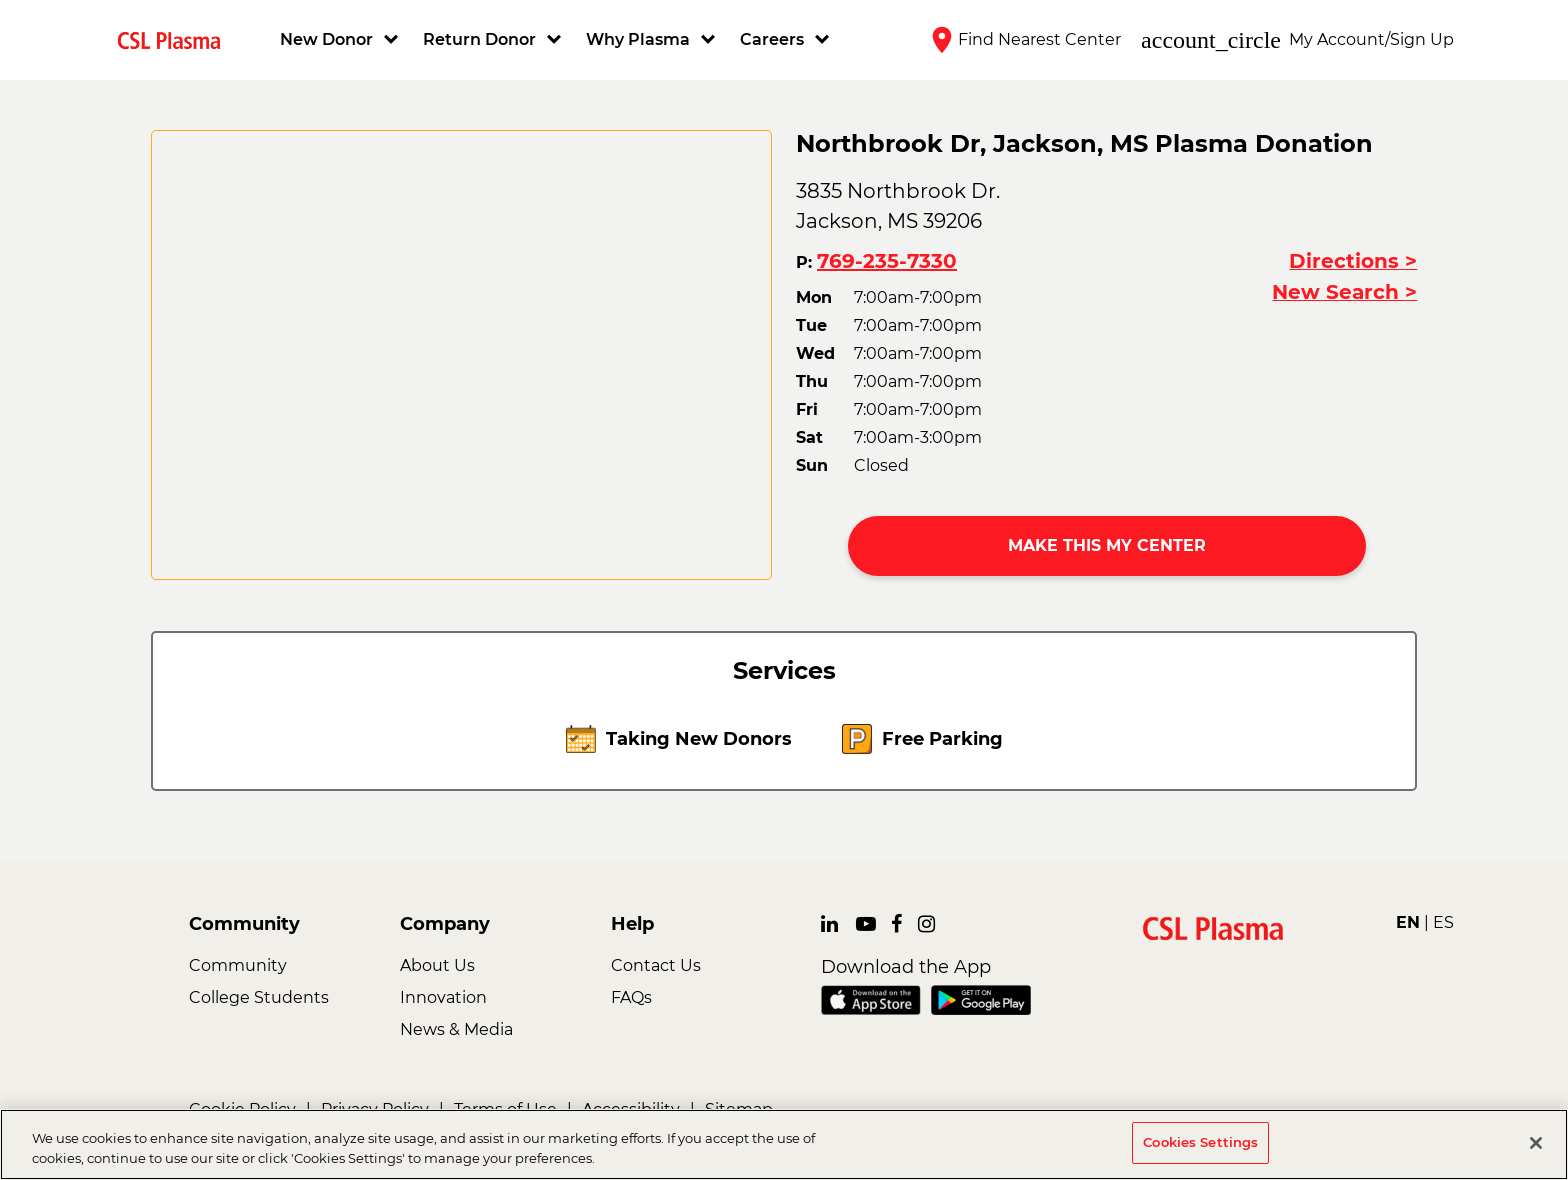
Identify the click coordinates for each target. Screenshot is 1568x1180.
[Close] (1536, 1143)
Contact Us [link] (656, 965)
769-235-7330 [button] (887, 261)
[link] (177, 39)
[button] (341, 40)
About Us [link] (437, 965)
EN (1408, 922)
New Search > (1344, 292)
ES (1443, 922)
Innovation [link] (443, 997)
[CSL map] (461, 355)
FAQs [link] (631, 997)
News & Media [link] (456, 1029)
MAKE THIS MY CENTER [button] (1107, 545)
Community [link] (238, 965)
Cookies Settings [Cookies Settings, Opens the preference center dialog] (1200, 1142)
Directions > (1353, 261)
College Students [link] (259, 997)
